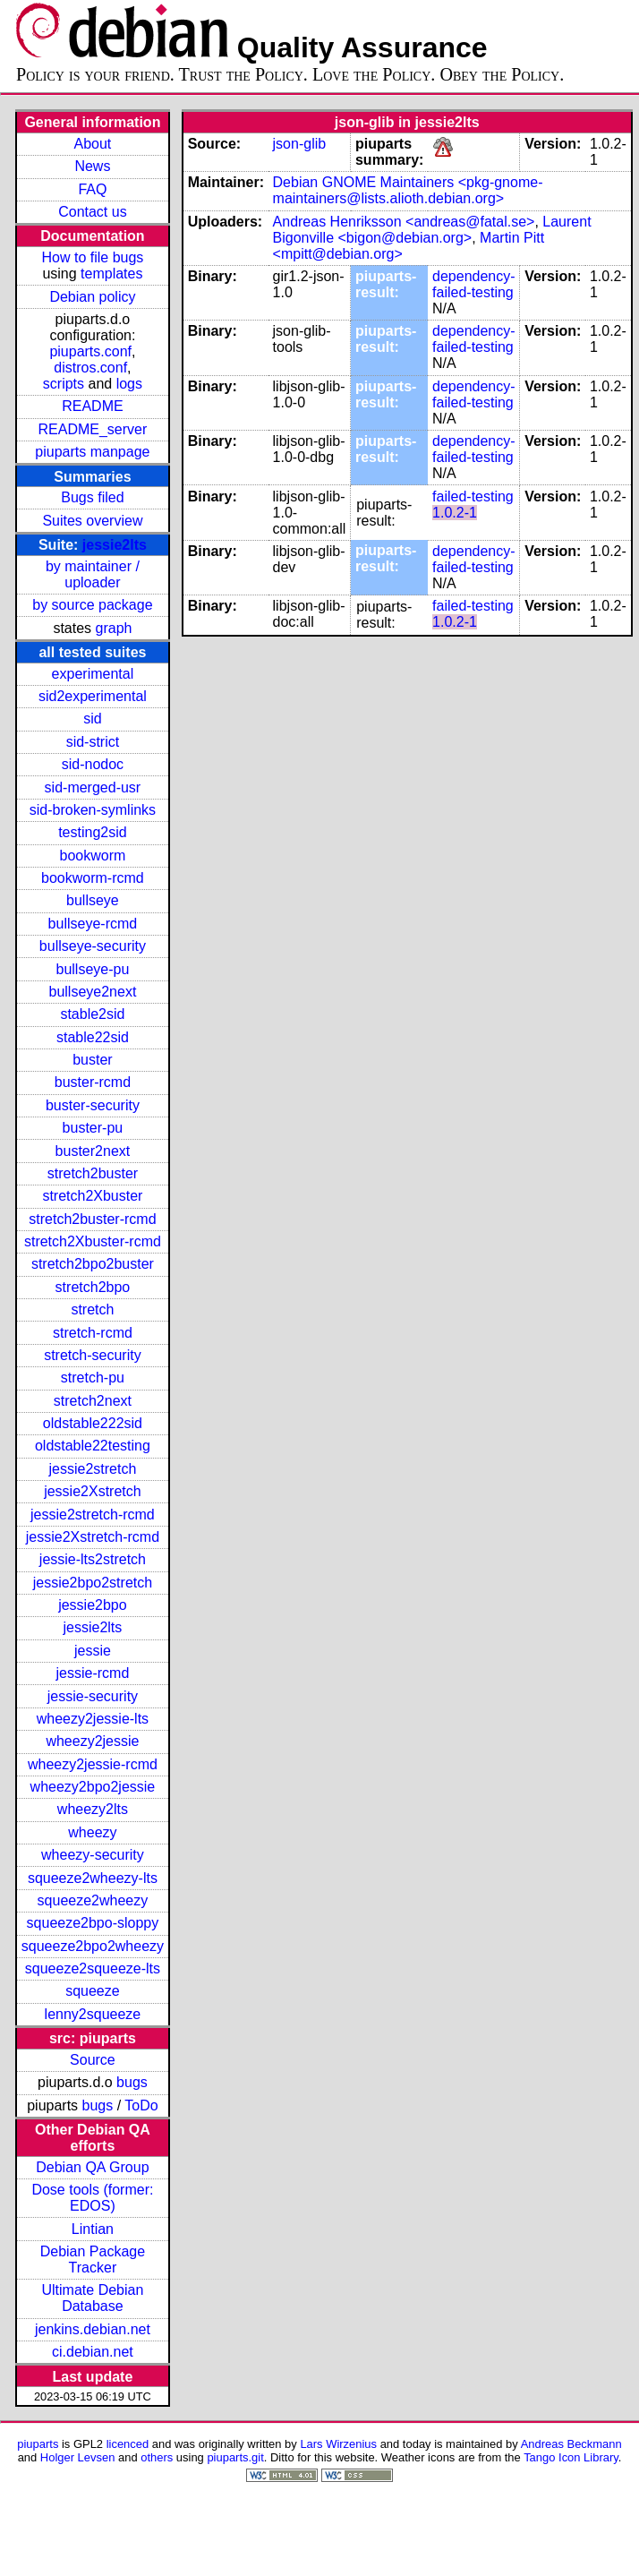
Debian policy (92, 296)
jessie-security (92, 1696)
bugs (132, 2082)
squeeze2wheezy (93, 1900)
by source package (92, 604)
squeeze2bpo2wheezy (92, 1946)
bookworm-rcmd (92, 878)
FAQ (92, 189)
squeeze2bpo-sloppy (93, 1922)
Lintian (93, 2229)
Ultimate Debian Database (93, 2298)
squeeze (92, 1990)
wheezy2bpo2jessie (93, 1786)
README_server (93, 429)
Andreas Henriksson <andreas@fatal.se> (404, 221)
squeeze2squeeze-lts (92, 1968)
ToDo (141, 2105)
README (92, 406)
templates (111, 273)
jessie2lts (114, 544)
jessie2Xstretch (92, 1491)
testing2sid (92, 832)
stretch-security (92, 1355)
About (93, 143)
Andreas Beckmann (571, 2444)
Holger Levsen (77, 2457)
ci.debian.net (92, 2351)
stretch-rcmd (92, 1332)
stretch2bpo (93, 1287)
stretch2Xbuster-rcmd (92, 1241)
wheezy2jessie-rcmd (93, 1764)
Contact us (92, 211)
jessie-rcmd (93, 1673)
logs (129, 383)
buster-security (93, 1105)
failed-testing (473, 496)
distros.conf (90, 367)
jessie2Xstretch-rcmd (92, 1537)
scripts (63, 383)
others (157, 2457)
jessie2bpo (92, 1605)
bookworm (93, 855)
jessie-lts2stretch (92, 1559)
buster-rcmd (93, 1082)
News (92, 166)
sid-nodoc (93, 764)
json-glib (300, 143)
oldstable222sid (92, 1423)
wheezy (92, 1832)
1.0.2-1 (454, 512)
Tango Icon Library (571, 2457)
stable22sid (92, 1037)
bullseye (92, 900)
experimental (93, 673)
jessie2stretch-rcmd (92, 1514)
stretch (92, 1309)
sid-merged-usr (93, 787)
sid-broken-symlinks (93, 809)
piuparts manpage (92, 451)
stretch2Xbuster (92, 1195)
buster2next (93, 1151)
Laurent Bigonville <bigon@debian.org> (432, 229)
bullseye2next (92, 991)
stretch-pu (92, 1377)
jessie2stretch (93, 1468)
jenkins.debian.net (92, 2329)
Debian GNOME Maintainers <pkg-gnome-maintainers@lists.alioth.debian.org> (408, 190)
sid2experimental (92, 696)
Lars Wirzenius (338, 2444)
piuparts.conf (90, 351)
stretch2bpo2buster (92, 1263)
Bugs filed (92, 497)
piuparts (37, 2444)
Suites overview (92, 520)
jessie (92, 1650)
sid (92, 718)
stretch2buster (92, 1173)
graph (114, 628)
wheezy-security (92, 1854)
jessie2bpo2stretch (92, 1582)
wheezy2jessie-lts (93, 1718)
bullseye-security (92, 946)
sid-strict (93, 741)
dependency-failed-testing (473, 284)
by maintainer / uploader (93, 574)
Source (92, 2059)
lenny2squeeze (93, 2014)
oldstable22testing (92, 1445)
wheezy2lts (92, 1809)
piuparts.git (235, 2457)
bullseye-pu (93, 969)
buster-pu (93, 1127)
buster (92, 1059)
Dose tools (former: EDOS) (92, 2197)
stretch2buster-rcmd (92, 1219)
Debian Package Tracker (92, 2259)
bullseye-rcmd (93, 923)
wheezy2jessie (92, 1741)
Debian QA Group (92, 2167)
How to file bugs (92, 257)
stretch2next (93, 1400)
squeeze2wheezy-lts (93, 1878)
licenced (127, 2444)
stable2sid (92, 1014)
